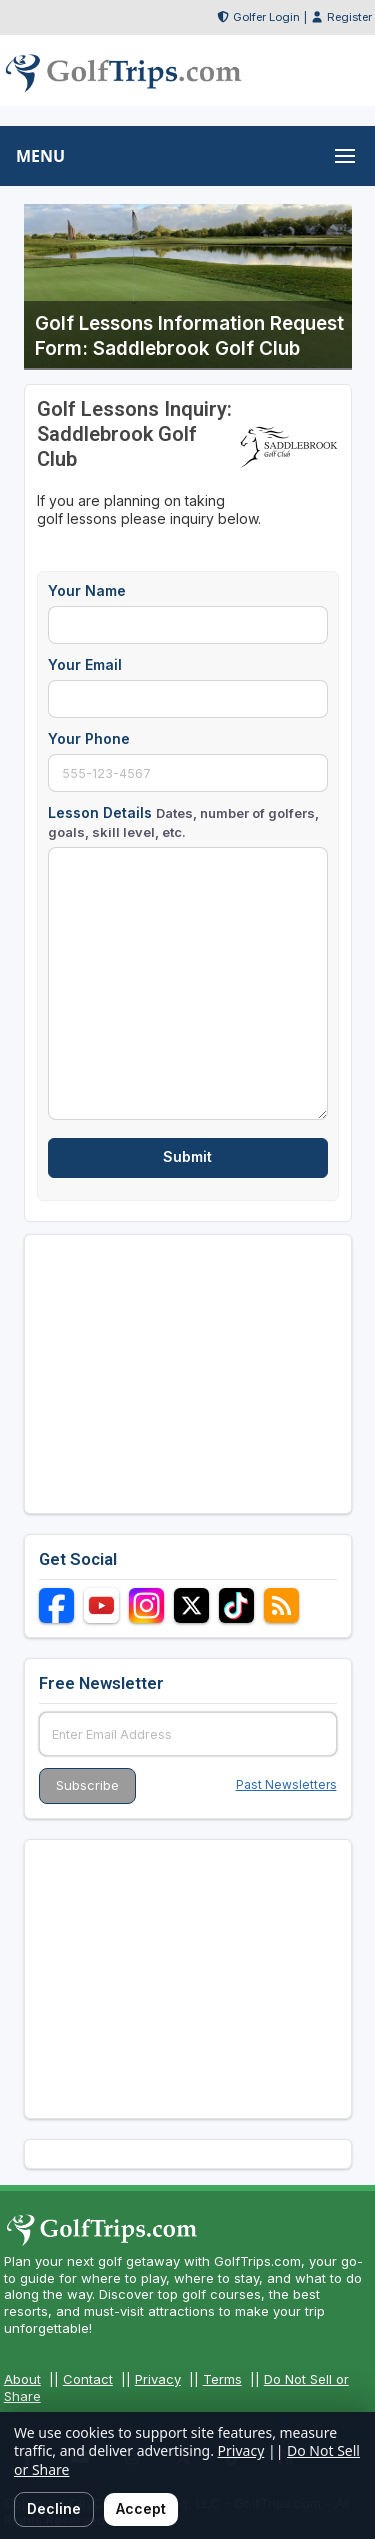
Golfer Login (266, 17)
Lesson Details (183, 821)
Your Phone (89, 738)
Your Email (85, 664)
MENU (40, 156)
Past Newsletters (286, 1784)
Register (349, 17)
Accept (141, 2508)
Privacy (158, 2379)
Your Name (87, 590)
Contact (88, 2379)
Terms (222, 2379)
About (22, 2379)
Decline (54, 2508)
